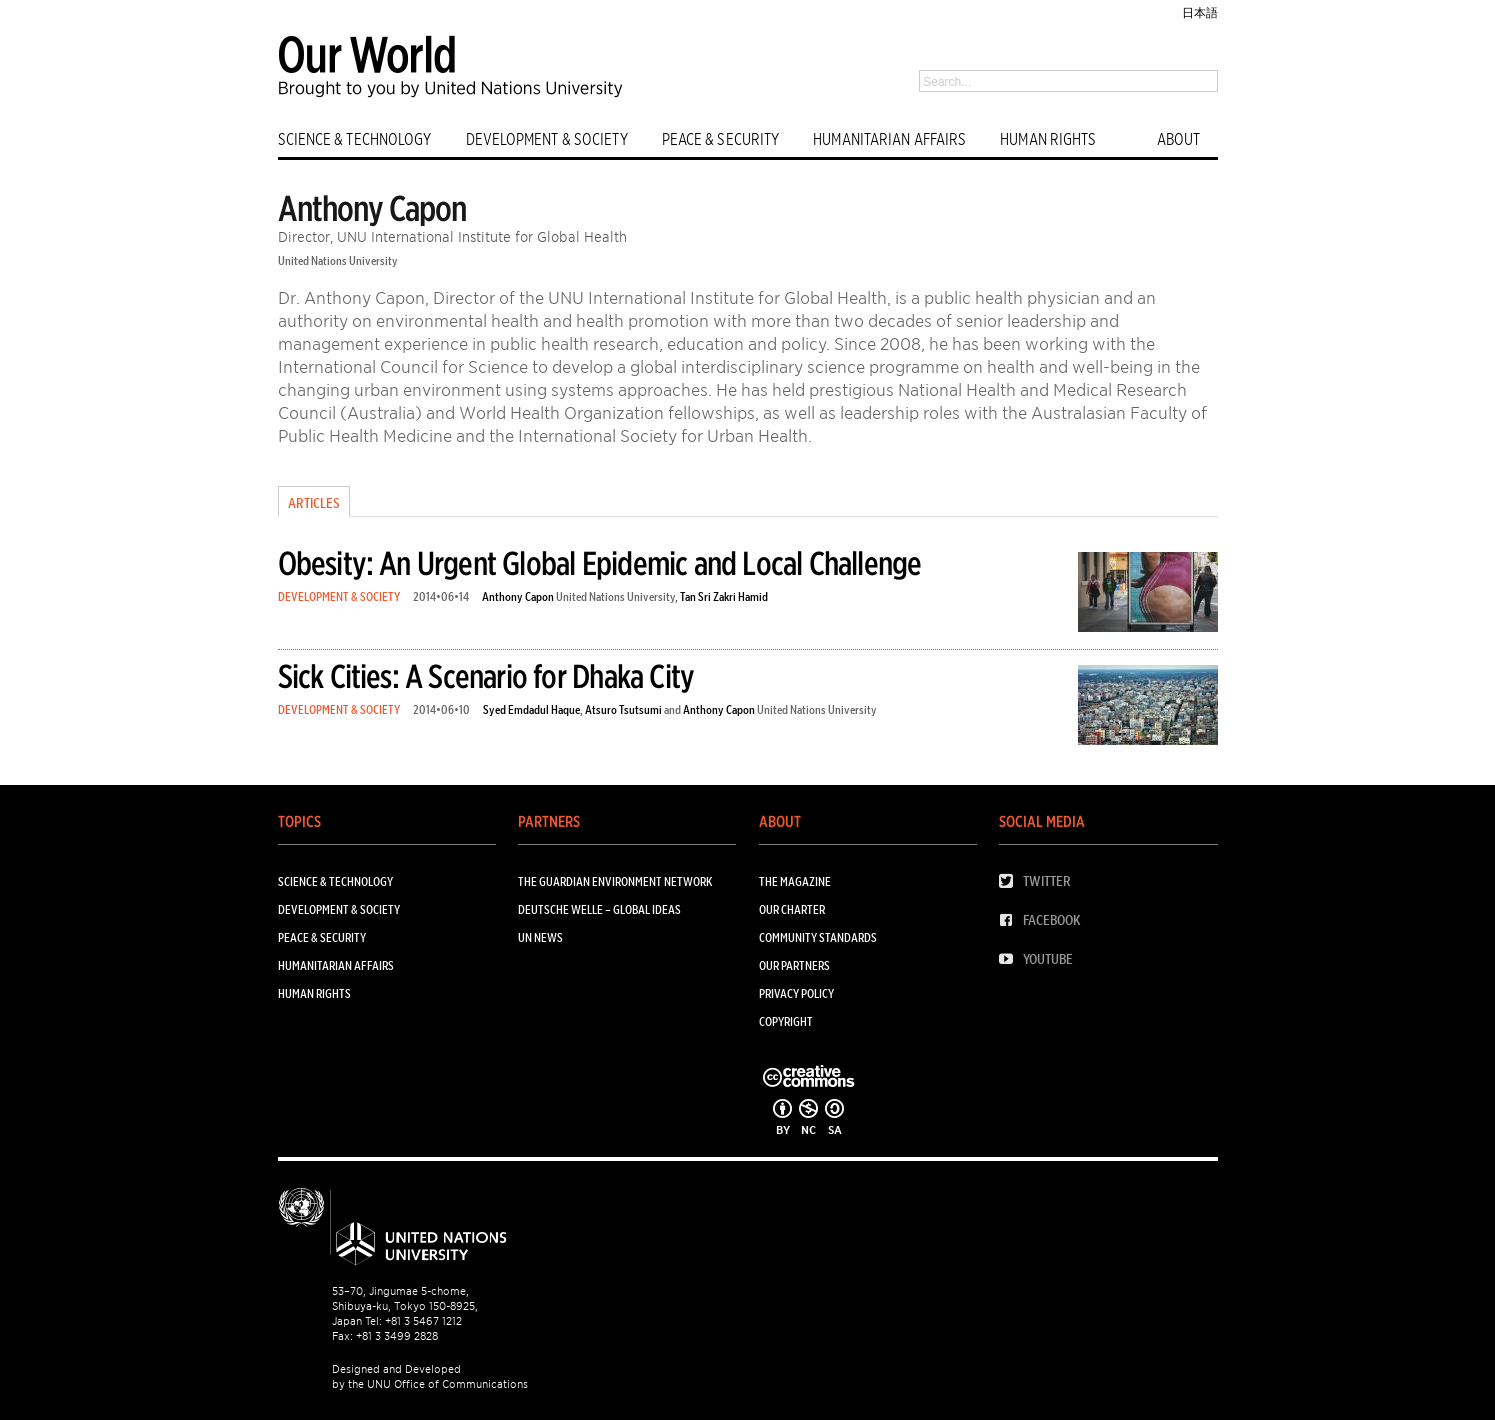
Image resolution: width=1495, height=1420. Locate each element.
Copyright (786, 1021)
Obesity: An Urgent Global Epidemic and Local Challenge (600, 563)
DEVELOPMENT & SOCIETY (547, 139)
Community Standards (818, 937)
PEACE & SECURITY (721, 139)
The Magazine (795, 881)
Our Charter (792, 909)
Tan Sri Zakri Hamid (724, 596)
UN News (540, 937)
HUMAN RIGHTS (1048, 139)
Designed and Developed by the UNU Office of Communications (430, 1376)
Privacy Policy (796, 993)
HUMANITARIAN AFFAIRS (889, 139)
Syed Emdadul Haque (531, 709)
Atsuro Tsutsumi (623, 709)
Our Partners (794, 965)
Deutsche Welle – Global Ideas (599, 909)
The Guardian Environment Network (615, 881)
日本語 (1200, 12)
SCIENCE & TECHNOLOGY (355, 139)
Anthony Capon (518, 596)
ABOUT (1179, 139)
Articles (314, 503)
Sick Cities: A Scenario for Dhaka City (486, 676)
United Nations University (338, 260)
